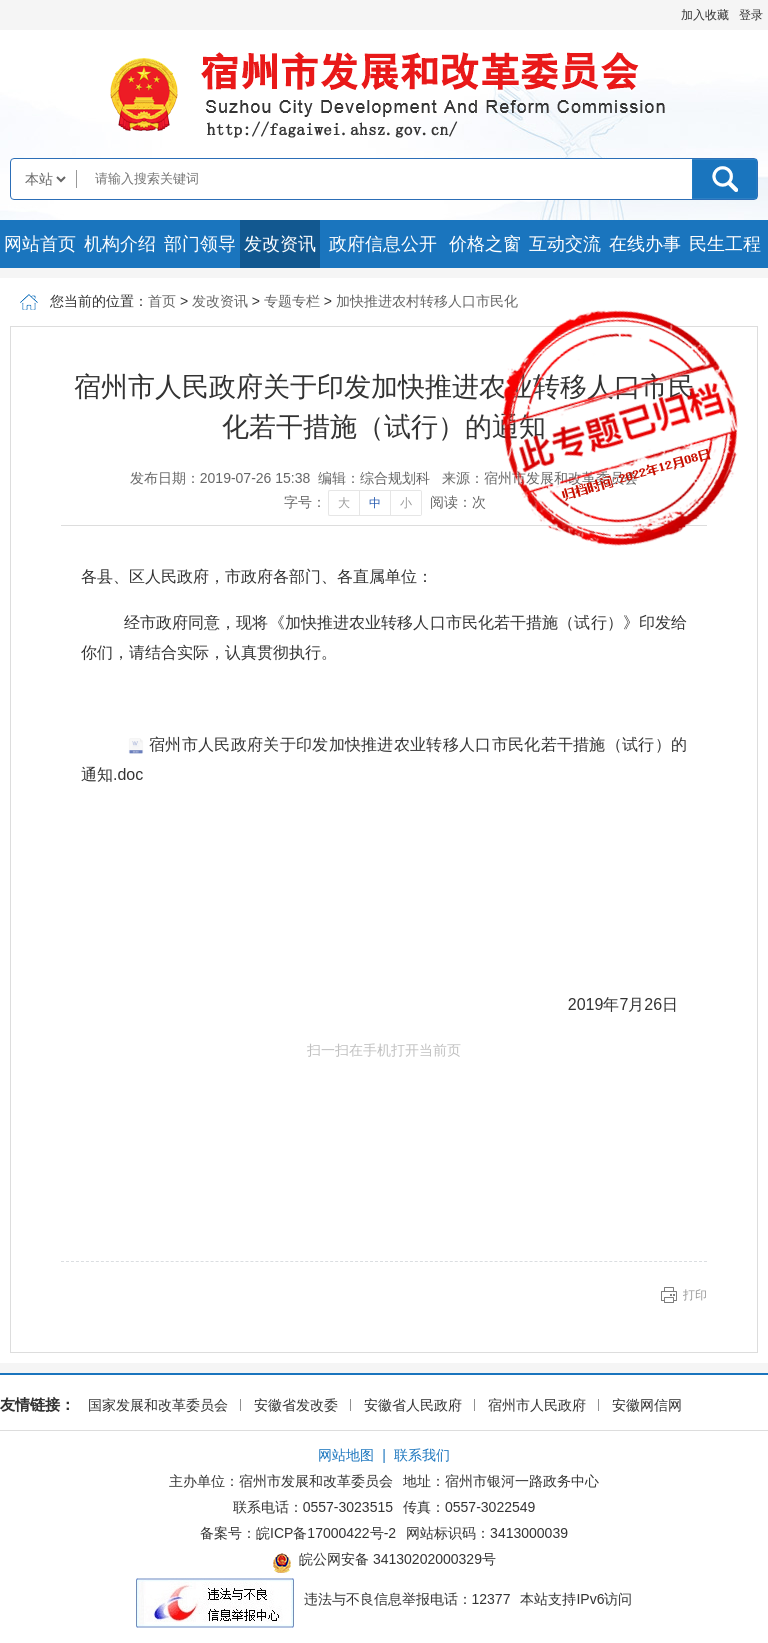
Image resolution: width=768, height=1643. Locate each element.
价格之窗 (485, 244)
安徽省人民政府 (413, 1405)
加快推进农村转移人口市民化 (427, 301)
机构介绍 (120, 244)
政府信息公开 (383, 244)
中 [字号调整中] (375, 503)
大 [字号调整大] (344, 503)
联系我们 (422, 1455)
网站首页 (40, 244)
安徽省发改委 (296, 1405)
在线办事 (645, 244)
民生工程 (725, 244)
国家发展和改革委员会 (158, 1405)
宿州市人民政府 (537, 1405)
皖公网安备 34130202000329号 (384, 1562)
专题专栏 (292, 301)
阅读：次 (458, 502)
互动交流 (565, 244)
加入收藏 (705, 15)
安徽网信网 (647, 1405)
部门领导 (200, 244)
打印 (695, 1295)
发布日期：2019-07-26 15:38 (220, 478)
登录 (751, 15)
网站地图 (346, 1455)
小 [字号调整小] (406, 503)
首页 (162, 301)
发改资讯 (280, 244)
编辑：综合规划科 (374, 478)
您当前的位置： (99, 301)
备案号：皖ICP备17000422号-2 (298, 1533)
